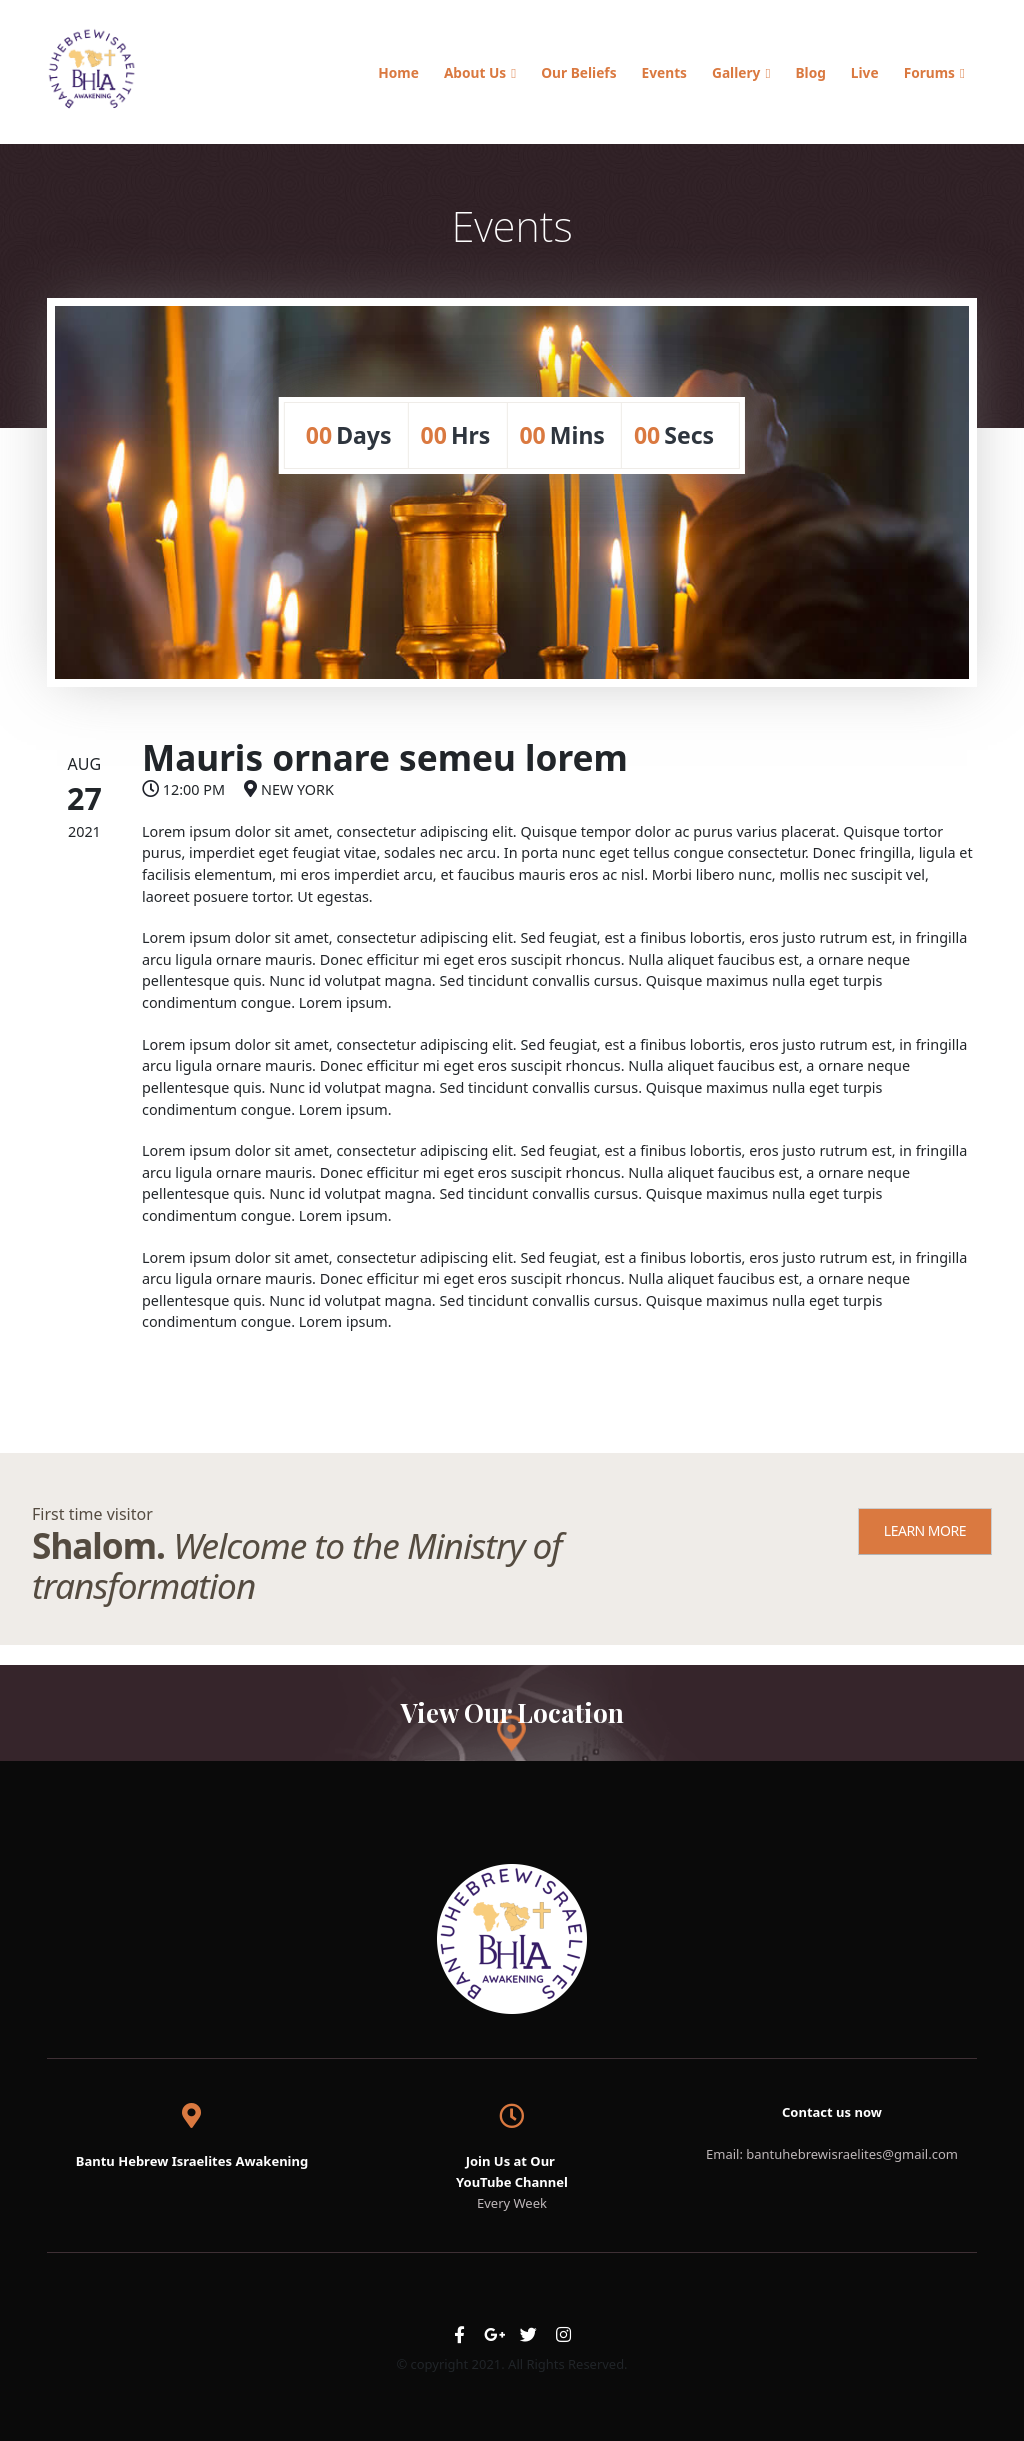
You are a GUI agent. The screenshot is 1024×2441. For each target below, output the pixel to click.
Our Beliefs (578, 72)
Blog (810, 72)
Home (398, 72)
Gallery (736, 72)
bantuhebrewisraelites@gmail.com (852, 2154)
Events (664, 72)
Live (865, 72)
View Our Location (512, 1712)
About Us (475, 72)
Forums (929, 72)
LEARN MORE (925, 1530)
